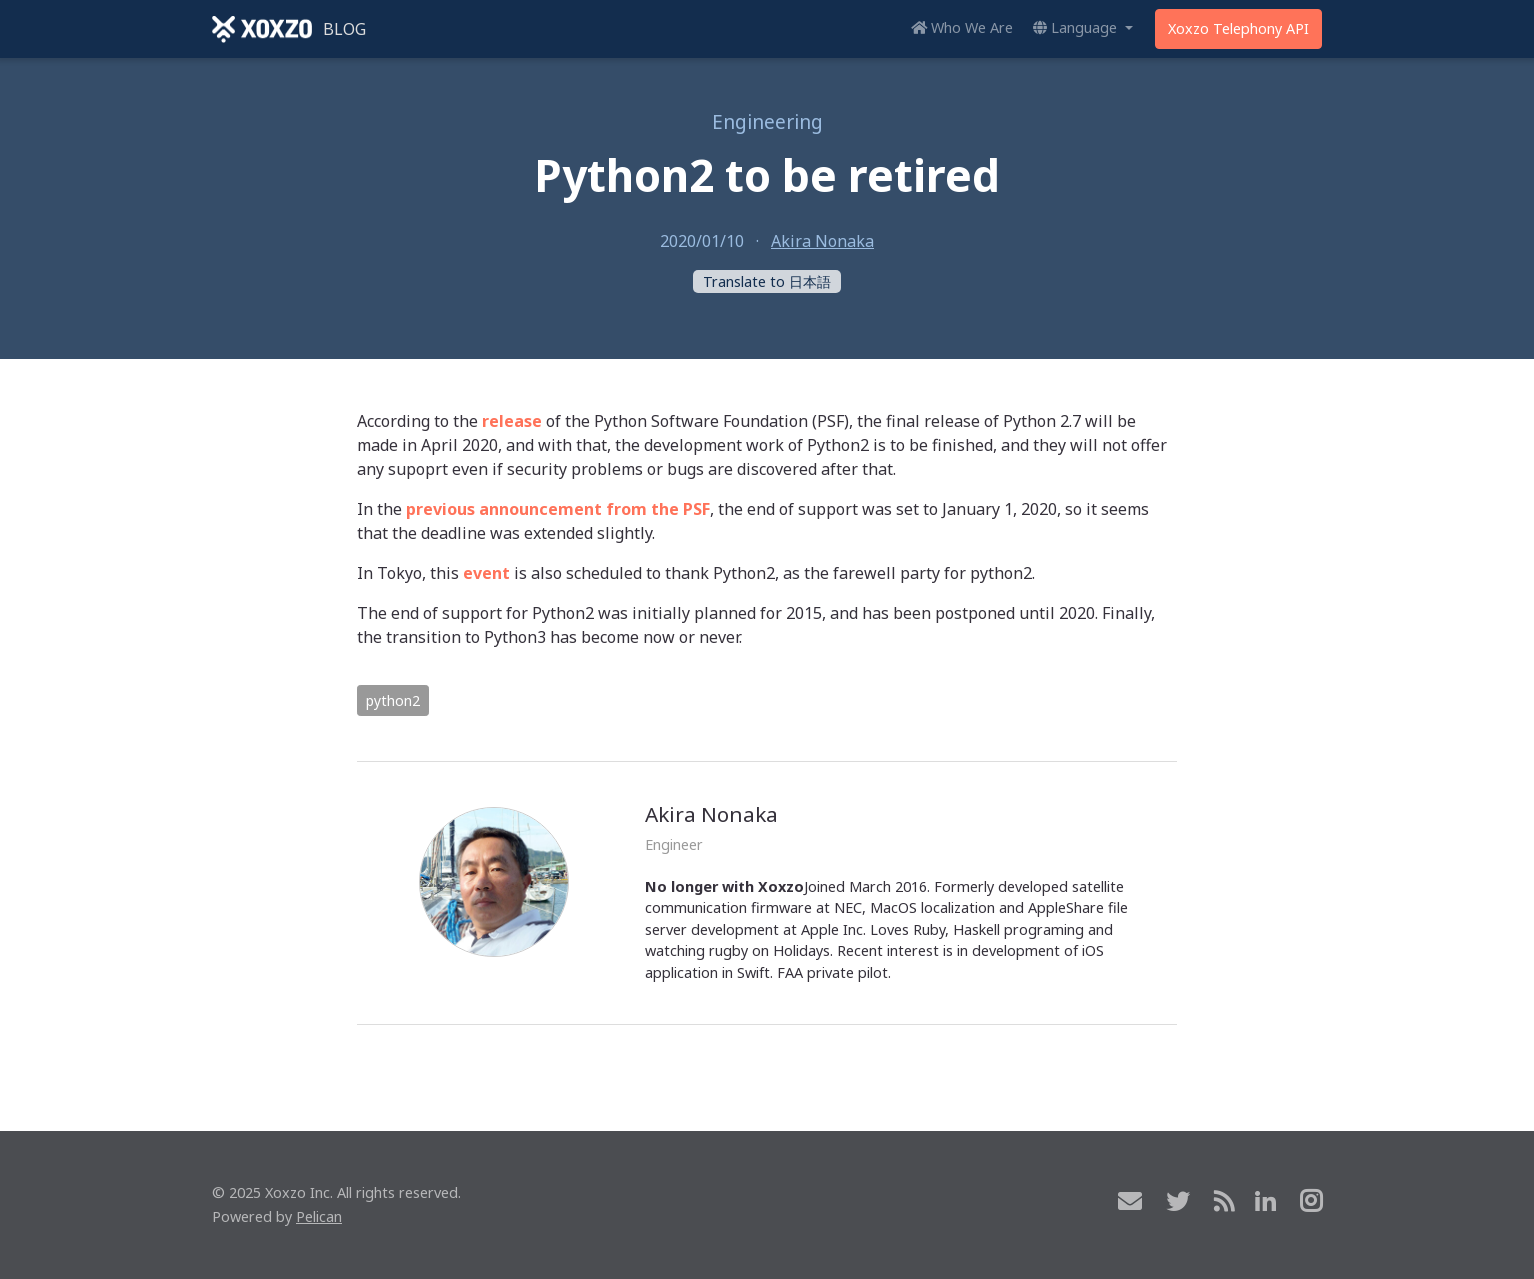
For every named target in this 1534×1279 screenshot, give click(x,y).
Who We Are (962, 27)
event (486, 573)
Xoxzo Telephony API (1238, 28)
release (512, 421)
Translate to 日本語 (767, 281)
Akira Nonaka (822, 241)
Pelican (319, 1216)
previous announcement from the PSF (558, 509)
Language (1077, 27)
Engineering (767, 121)
